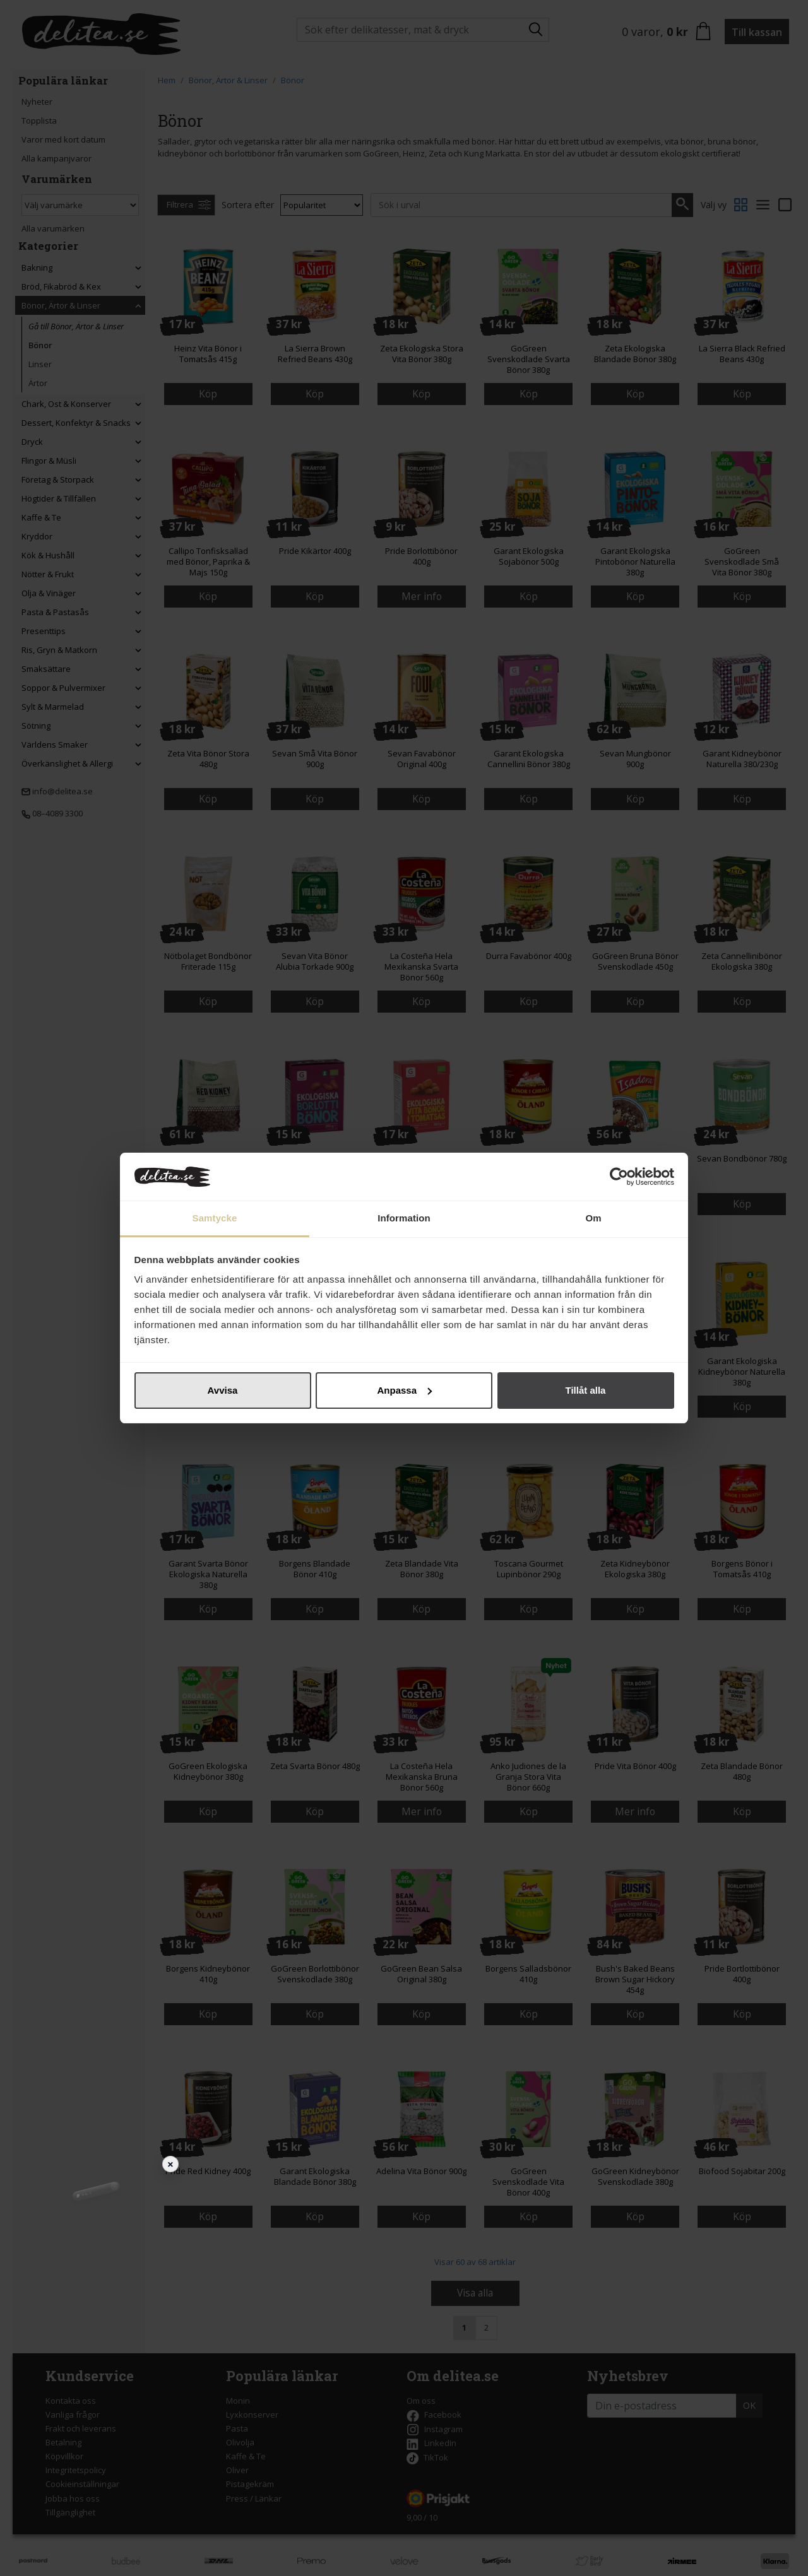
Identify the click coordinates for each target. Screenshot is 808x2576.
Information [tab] (404, 1218)
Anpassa (404, 1390)
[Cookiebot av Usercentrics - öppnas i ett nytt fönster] (619, 1176)
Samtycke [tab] (215, 1218)
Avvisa (223, 1390)
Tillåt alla (586, 1390)
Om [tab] (593, 1218)
